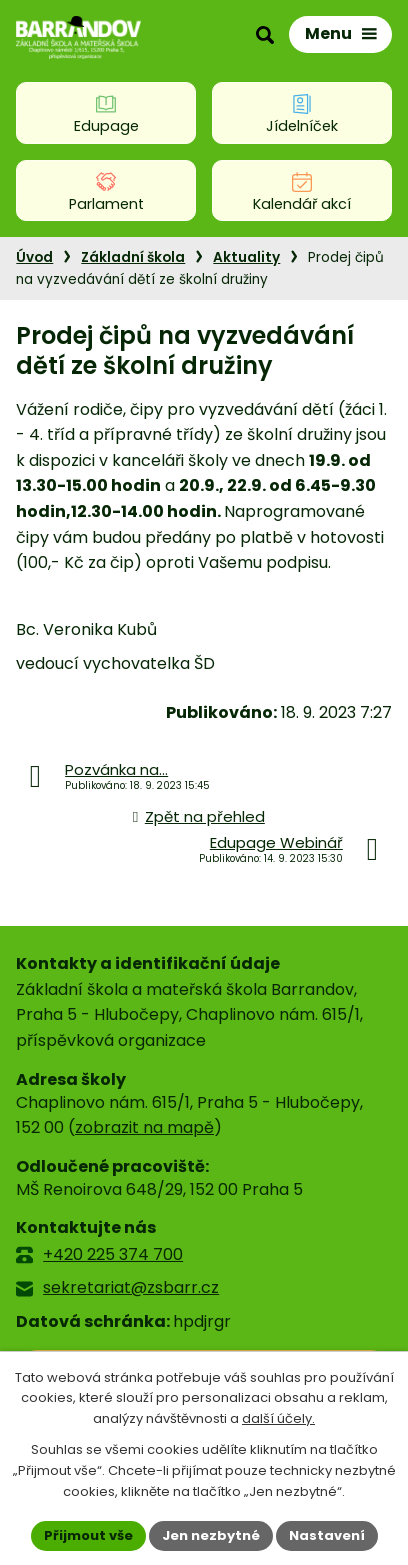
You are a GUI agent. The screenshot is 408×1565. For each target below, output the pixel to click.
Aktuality (246, 257)
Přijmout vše (88, 1535)
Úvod (34, 257)
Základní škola (133, 257)
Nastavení (327, 1535)
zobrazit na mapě (144, 1127)
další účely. (278, 1419)
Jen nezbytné (211, 1535)
